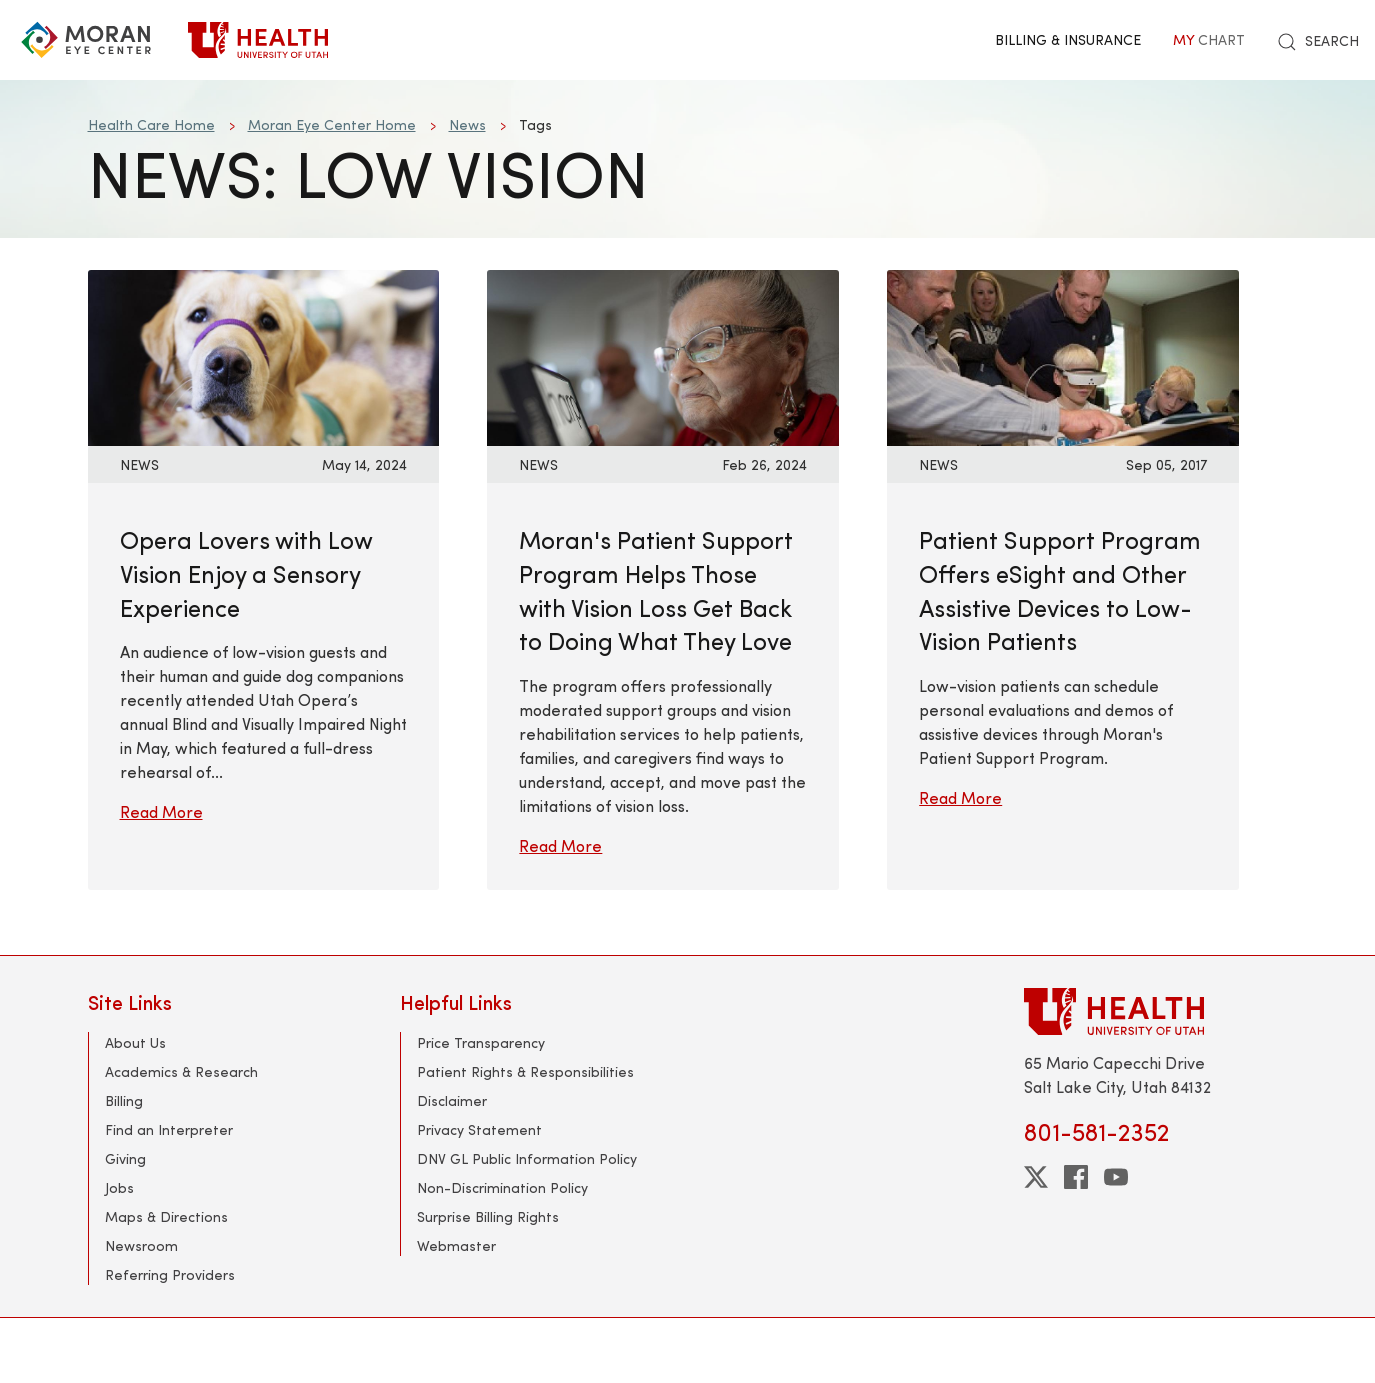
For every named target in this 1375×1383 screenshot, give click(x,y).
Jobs (119, 1187)
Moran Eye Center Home (332, 124)
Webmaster (456, 1245)
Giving (125, 1158)
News (467, 124)
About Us (135, 1042)
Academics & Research (181, 1071)
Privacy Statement (479, 1129)
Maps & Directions (166, 1216)
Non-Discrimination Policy (502, 1187)
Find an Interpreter (169, 1129)
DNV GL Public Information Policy (527, 1158)
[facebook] (1076, 1177)
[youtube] (1116, 1177)
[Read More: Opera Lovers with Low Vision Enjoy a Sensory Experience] (264, 355)
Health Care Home (151, 124)
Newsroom (141, 1245)
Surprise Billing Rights (488, 1216)
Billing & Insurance (1068, 39)
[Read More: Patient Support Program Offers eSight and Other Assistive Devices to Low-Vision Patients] (1063, 355)
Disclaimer (452, 1100)
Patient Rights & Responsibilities (525, 1071)
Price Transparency (481, 1042)
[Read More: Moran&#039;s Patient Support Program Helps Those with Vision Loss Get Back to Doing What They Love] (663, 355)
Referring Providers (170, 1274)
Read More (161, 811)
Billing (124, 1100)
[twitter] (1036, 1177)
